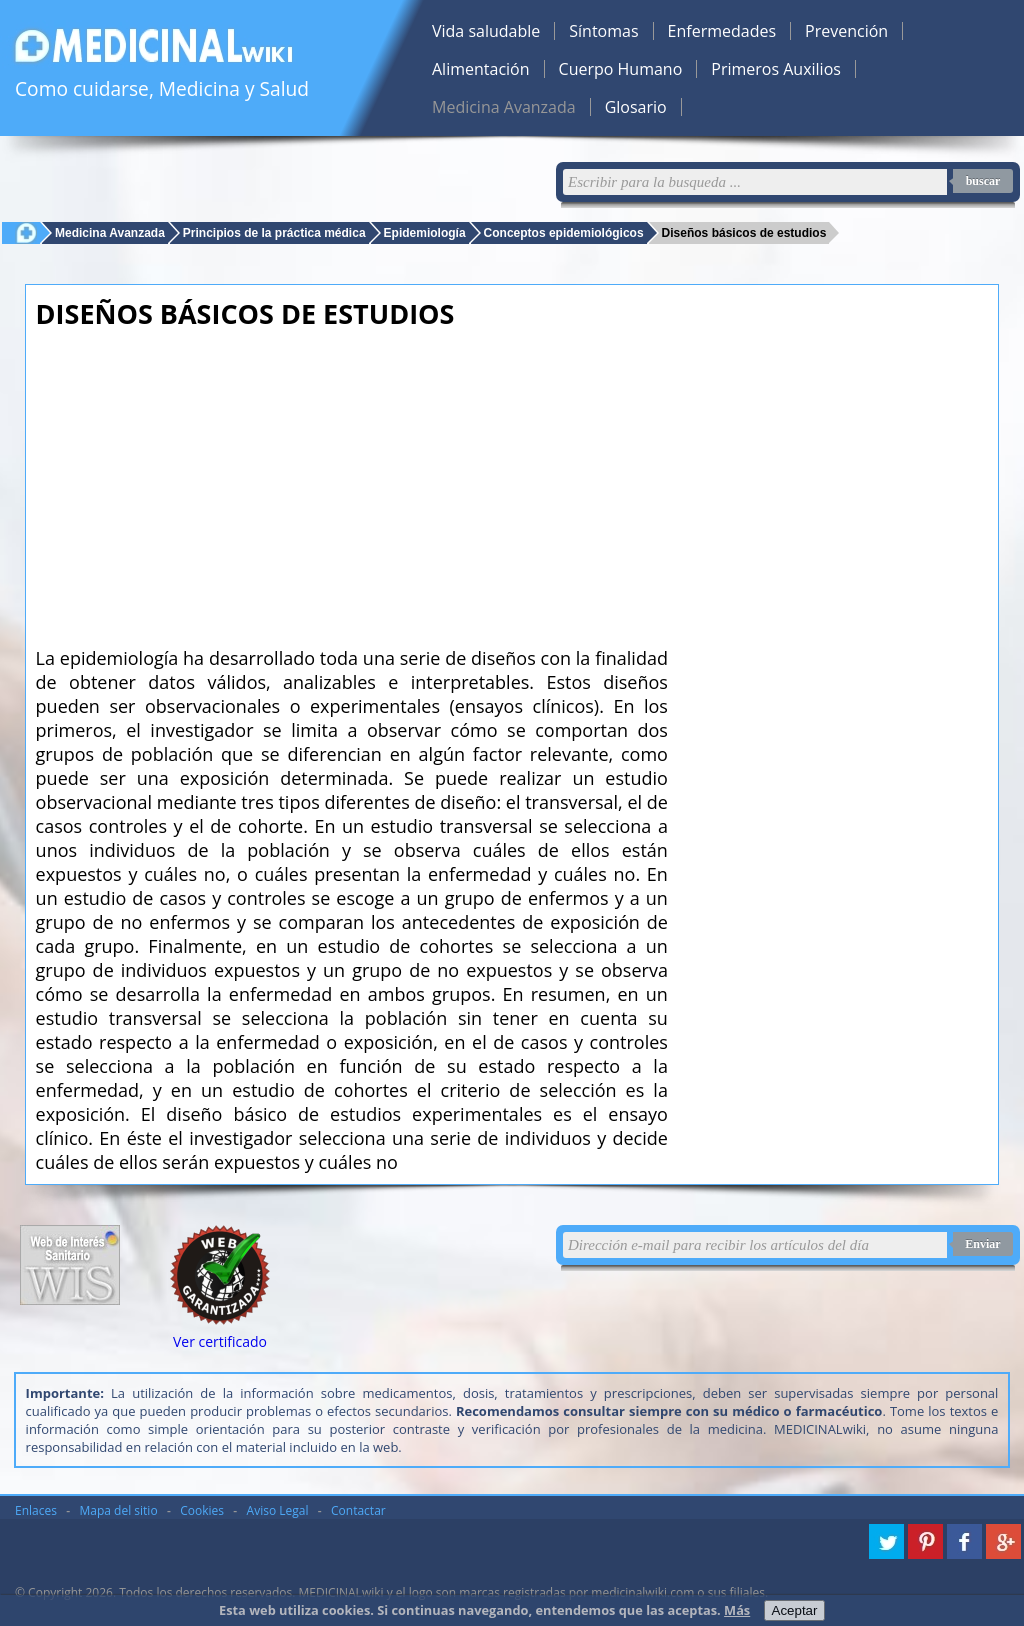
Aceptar (795, 1610)
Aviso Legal (278, 1510)
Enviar (982, 1244)
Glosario (636, 107)
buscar (983, 181)
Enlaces (36, 1510)
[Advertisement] (352, 482)
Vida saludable (486, 31)
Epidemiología (425, 232)
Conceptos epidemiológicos (564, 232)
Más (737, 1610)
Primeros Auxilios (776, 69)
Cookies (202, 1510)
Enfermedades (722, 31)
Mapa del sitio (119, 1510)
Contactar (358, 1510)
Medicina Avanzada (504, 107)
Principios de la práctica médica (274, 232)
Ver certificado (220, 1341)
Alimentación (481, 69)
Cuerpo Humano (621, 69)
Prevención (846, 31)
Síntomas (603, 31)
